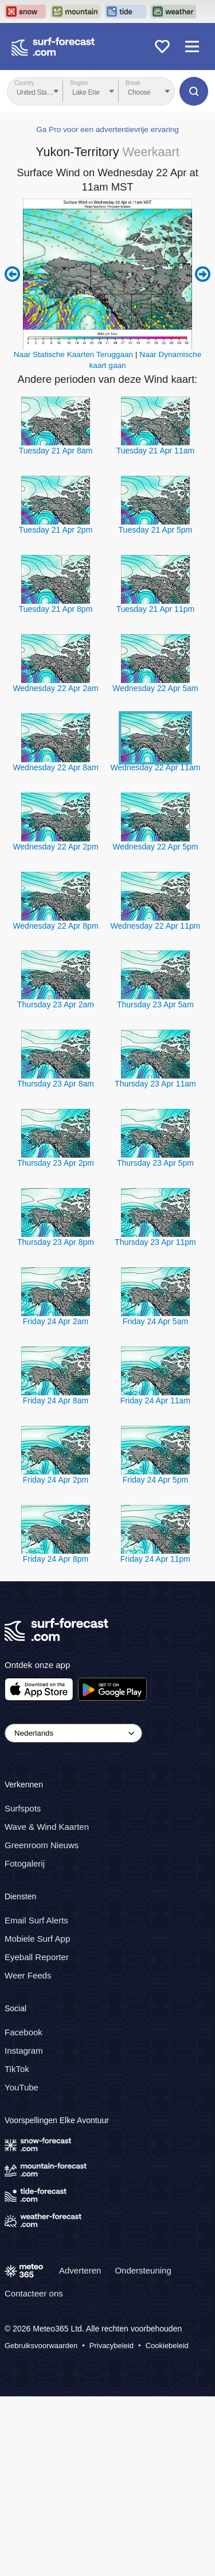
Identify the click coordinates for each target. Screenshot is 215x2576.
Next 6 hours (202, 274)
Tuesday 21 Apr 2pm (56, 529)
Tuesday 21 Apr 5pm (156, 529)
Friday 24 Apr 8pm (55, 1559)
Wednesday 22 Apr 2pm (55, 846)
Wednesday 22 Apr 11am (155, 767)
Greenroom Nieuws (42, 1845)
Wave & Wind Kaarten (47, 1827)
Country (24, 83)
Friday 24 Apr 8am (55, 1400)
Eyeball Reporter (37, 1956)
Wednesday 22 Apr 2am (55, 688)
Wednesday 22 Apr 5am (155, 688)
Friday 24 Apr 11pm (155, 1559)
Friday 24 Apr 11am (155, 1400)
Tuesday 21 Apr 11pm (155, 609)
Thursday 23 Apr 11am (155, 1083)
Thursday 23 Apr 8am (55, 1083)
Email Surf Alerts (36, 1920)
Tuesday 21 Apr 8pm (56, 609)
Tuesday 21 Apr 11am (155, 450)
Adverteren (80, 2270)
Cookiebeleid (167, 2345)
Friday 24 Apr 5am (155, 1321)
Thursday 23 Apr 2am (55, 1004)
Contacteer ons (34, 2293)
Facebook (23, 2031)
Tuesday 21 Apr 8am (56, 450)
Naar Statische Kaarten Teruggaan (73, 354)
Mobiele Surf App (37, 1938)
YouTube (21, 2087)
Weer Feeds (28, 1975)
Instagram (24, 2050)
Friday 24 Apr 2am (55, 1321)
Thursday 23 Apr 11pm (155, 1242)
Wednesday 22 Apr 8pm (55, 925)
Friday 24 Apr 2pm (55, 1479)
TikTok (17, 2068)
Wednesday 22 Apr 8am (55, 767)
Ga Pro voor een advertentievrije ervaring (107, 129)
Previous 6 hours (12, 274)
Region (79, 83)
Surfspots (23, 1808)
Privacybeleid (111, 2345)
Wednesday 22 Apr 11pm (155, 925)
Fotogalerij (25, 1863)
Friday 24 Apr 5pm (155, 1479)
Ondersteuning (143, 2270)
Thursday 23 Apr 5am (155, 1004)
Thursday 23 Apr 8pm (55, 1242)
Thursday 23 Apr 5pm (155, 1162)
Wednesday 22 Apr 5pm (155, 846)
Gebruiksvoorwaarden (41, 2345)
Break (133, 83)
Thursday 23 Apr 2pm (55, 1162)
